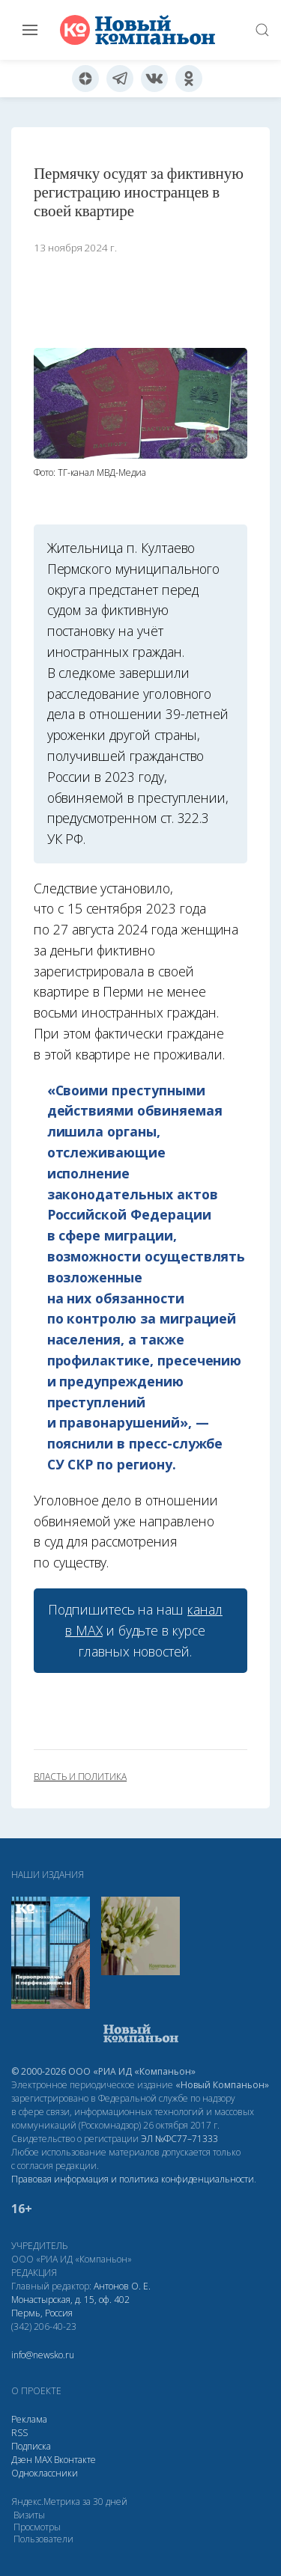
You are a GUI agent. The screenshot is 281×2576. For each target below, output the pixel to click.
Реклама (29, 2419)
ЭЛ (179, 2138)
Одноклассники (44, 2473)
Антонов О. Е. (122, 2286)
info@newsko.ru (42, 2355)
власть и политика (80, 1777)
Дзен (21, 2459)
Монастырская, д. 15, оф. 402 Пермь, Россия (70, 2306)
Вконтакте (75, 2459)
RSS (19, 2432)
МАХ (43, 2459)
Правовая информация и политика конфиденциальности (132, 2179)
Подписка (31, 2446)
